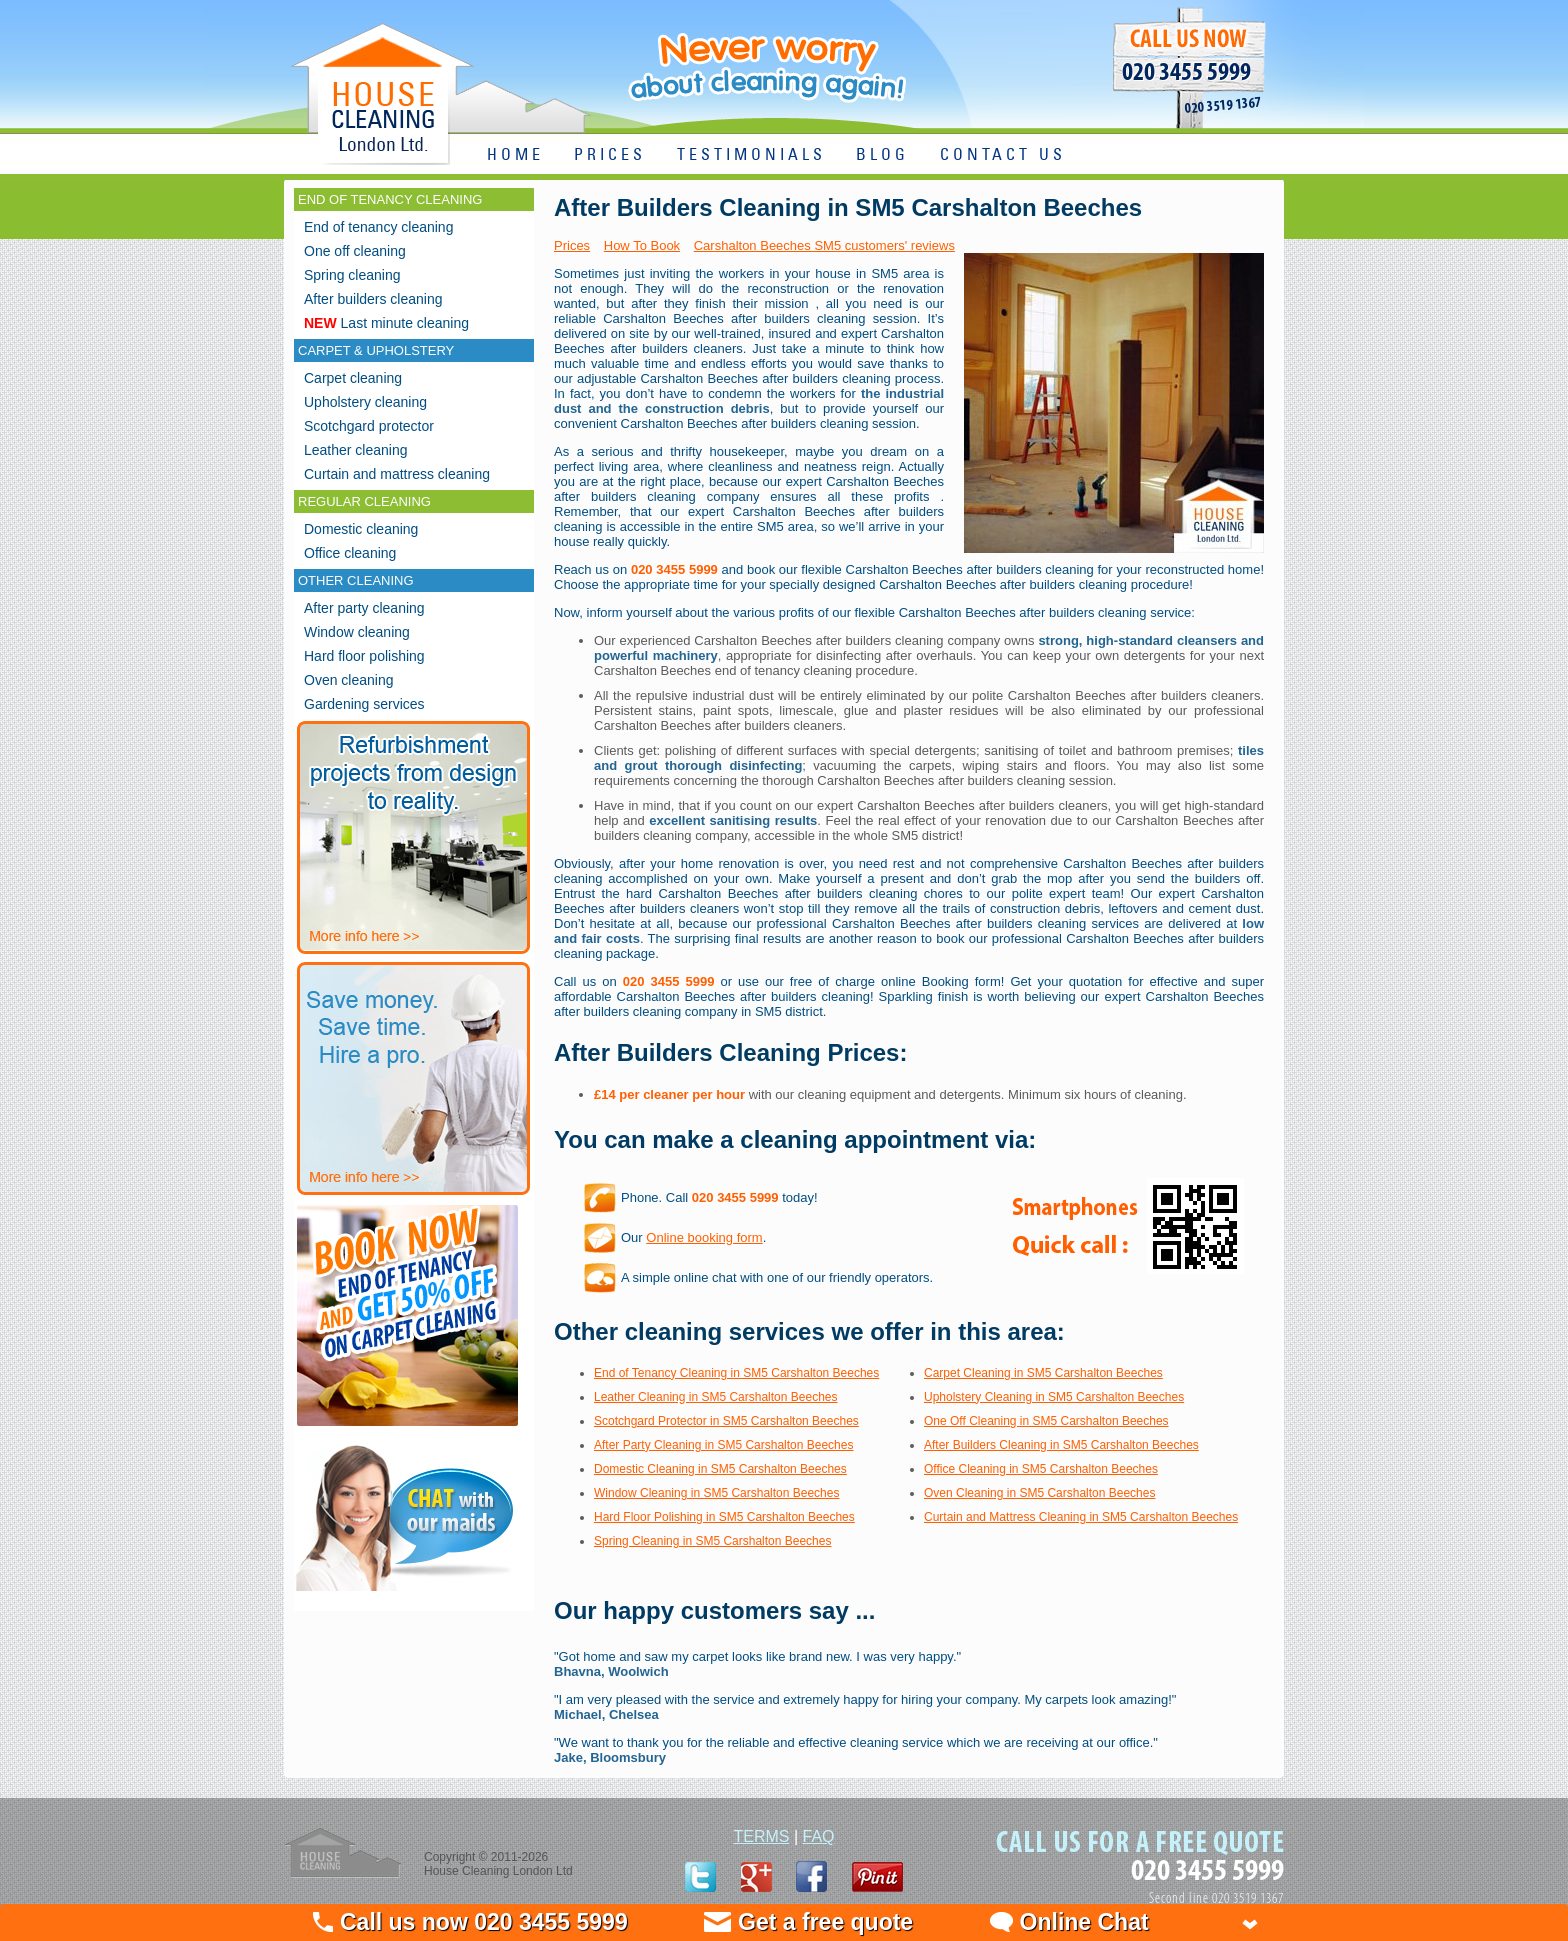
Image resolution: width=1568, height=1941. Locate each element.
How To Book (642, 245)
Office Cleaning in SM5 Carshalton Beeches (1041, 1469)
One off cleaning (355, 251)
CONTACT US (1003, 155)
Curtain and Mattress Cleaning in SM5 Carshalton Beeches (1081, 1517)
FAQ (819, 1836)
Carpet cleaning (353, 378)
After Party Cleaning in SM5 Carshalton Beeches (723, 1445)
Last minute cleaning (386, 323)
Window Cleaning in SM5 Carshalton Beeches (716, 1493)
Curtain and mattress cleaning (397, 474)
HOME (515, 155)
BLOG (882, 155)
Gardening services (364, 704)
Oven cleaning (349, 680)
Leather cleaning (356, 450)
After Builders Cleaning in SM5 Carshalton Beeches (1061, 1445)
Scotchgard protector (369, 426)
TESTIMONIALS (751, 155)
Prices (572, 245)
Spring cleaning (352, 275)
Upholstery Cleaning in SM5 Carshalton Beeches (1054, 1397)
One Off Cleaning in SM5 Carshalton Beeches (1046, 1421)
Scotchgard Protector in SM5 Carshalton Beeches (726, 1421)
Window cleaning (357, 632)
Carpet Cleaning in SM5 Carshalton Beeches (1043, 1373)
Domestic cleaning (361, 529)
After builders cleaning (373, 299)
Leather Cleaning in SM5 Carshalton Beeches (715, 1397)
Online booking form (704, 1237)
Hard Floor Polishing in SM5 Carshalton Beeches (724, 1517)
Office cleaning (350, 553)
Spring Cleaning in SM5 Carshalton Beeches (712, 1541)
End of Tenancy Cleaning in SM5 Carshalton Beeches (736, 1373)
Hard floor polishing (364, 656)
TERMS (761, 1836)
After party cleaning (364, 608)
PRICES (610, 155)
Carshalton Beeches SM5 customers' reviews (824, 245)
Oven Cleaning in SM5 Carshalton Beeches (1039, 1493)
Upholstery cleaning (365, 402)
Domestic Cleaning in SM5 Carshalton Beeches (720, 1469)
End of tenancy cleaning (378, 227)
